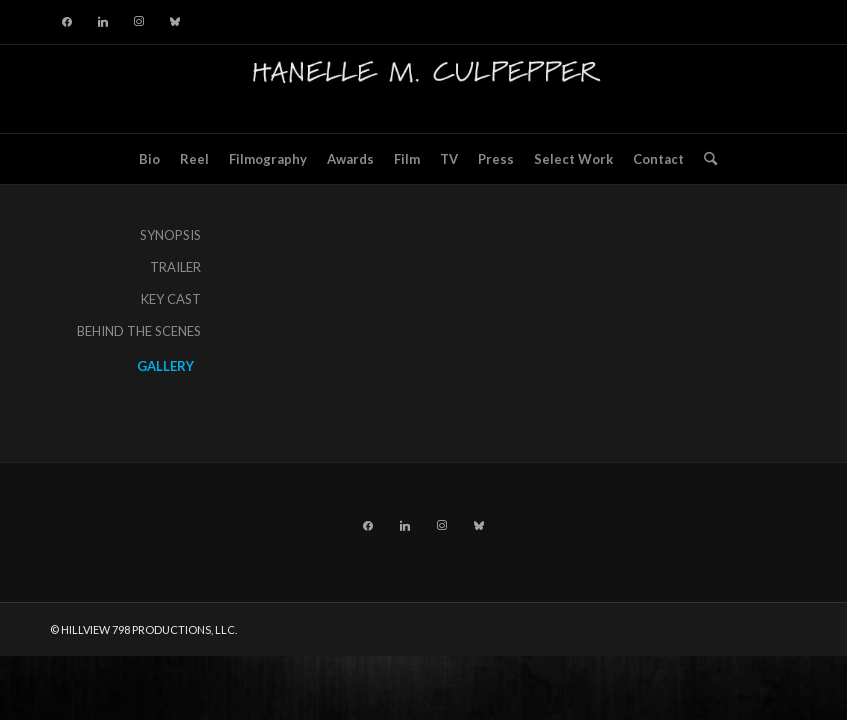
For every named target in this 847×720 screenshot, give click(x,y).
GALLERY (165, 366)
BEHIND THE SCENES (139, 331)
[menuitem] (149, 159)
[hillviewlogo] (424, 89)
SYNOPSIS (170, 235)
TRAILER (175, 267)
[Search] (705, 159)
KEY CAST (171, 299)
